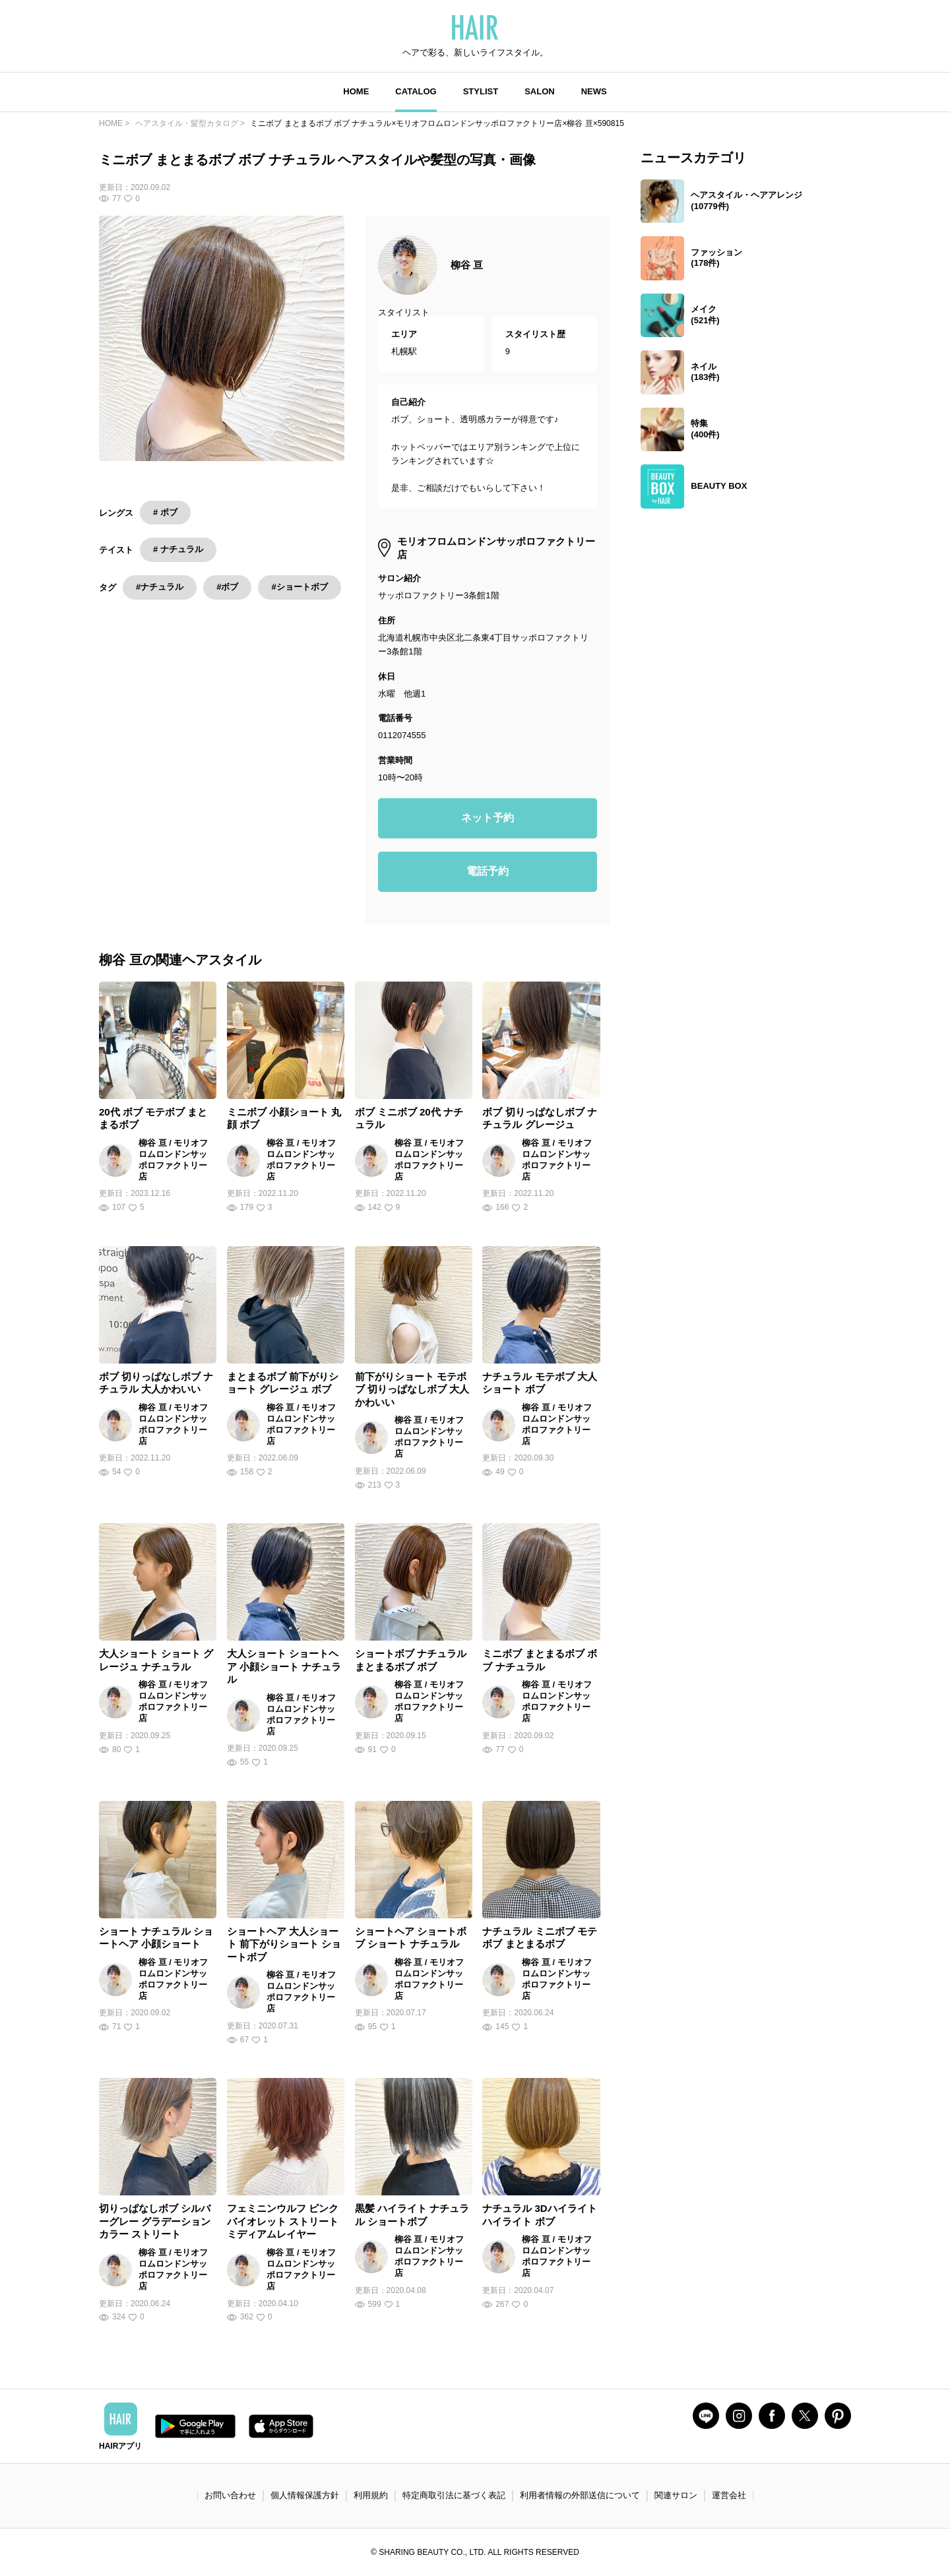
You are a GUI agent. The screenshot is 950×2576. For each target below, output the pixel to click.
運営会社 (729, 2495)
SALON (539, 91)
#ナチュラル (159, 587)
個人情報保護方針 (304, 2495)
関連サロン (675, 2495)
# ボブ (165, 512)
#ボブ (227, 587)
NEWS (594, 91)
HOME (356, 91)
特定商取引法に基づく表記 (453, 2495)
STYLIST (480, 91)
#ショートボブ (299, 587)
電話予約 (487, 871)
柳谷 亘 (467, 264)
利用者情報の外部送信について (580, 2495)
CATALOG (415, 91)
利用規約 (371, 2495)
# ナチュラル (178, 549)
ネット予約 (487, 817)
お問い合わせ (230, 2495)
